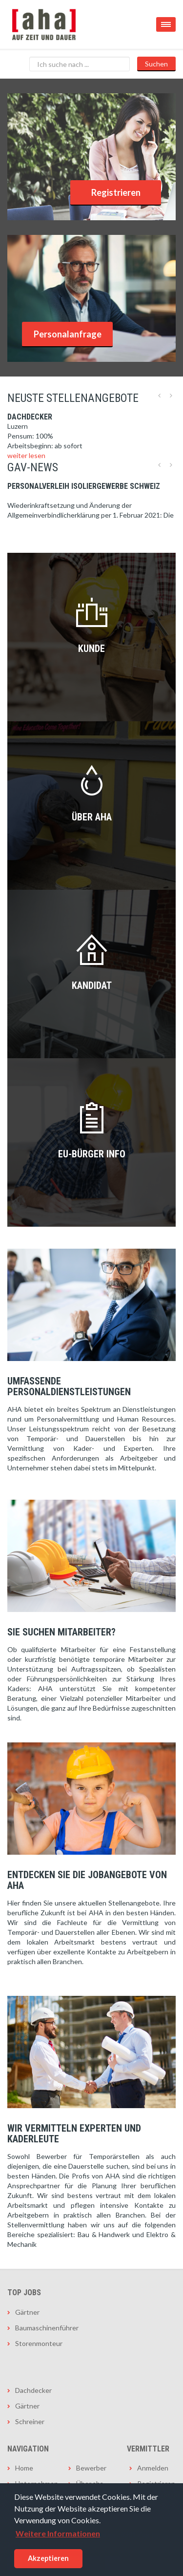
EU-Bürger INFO (91, 1154)
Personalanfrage (68, 334)
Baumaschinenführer (47, 2328)
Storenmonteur (38, 2343)
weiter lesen (26, 455)
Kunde (91, 648)
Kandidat (92, 985)
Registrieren (116, 192)
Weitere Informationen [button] (58, 2533)
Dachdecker (33, 2390)
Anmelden (152, 2468)
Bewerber (91, 2468)
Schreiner (29, 2421)
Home (24, 2468)
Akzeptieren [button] (48, 2558)
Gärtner (27, 2312)
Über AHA (92, 817)
